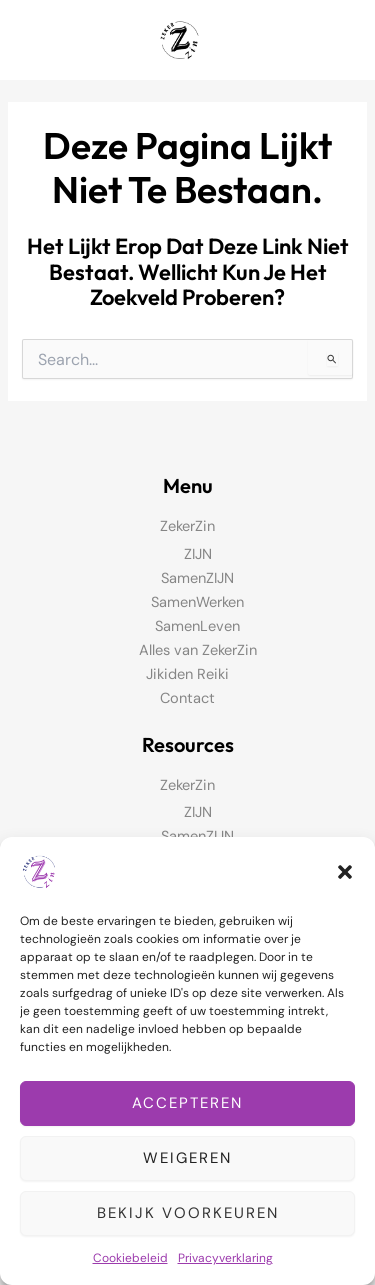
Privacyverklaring (225, 1258)
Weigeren (187, 1158)
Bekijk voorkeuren (188, 1213)
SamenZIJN (197, 578)
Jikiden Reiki (187, 674)
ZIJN (198, 554)
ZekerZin (187, 526)
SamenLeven (197, 626)
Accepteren (187, 1103)
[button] (345, 872)
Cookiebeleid (130, 1258)
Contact (187, 698)
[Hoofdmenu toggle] (334, 40)
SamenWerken (197, 602)
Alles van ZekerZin (198, 650)
